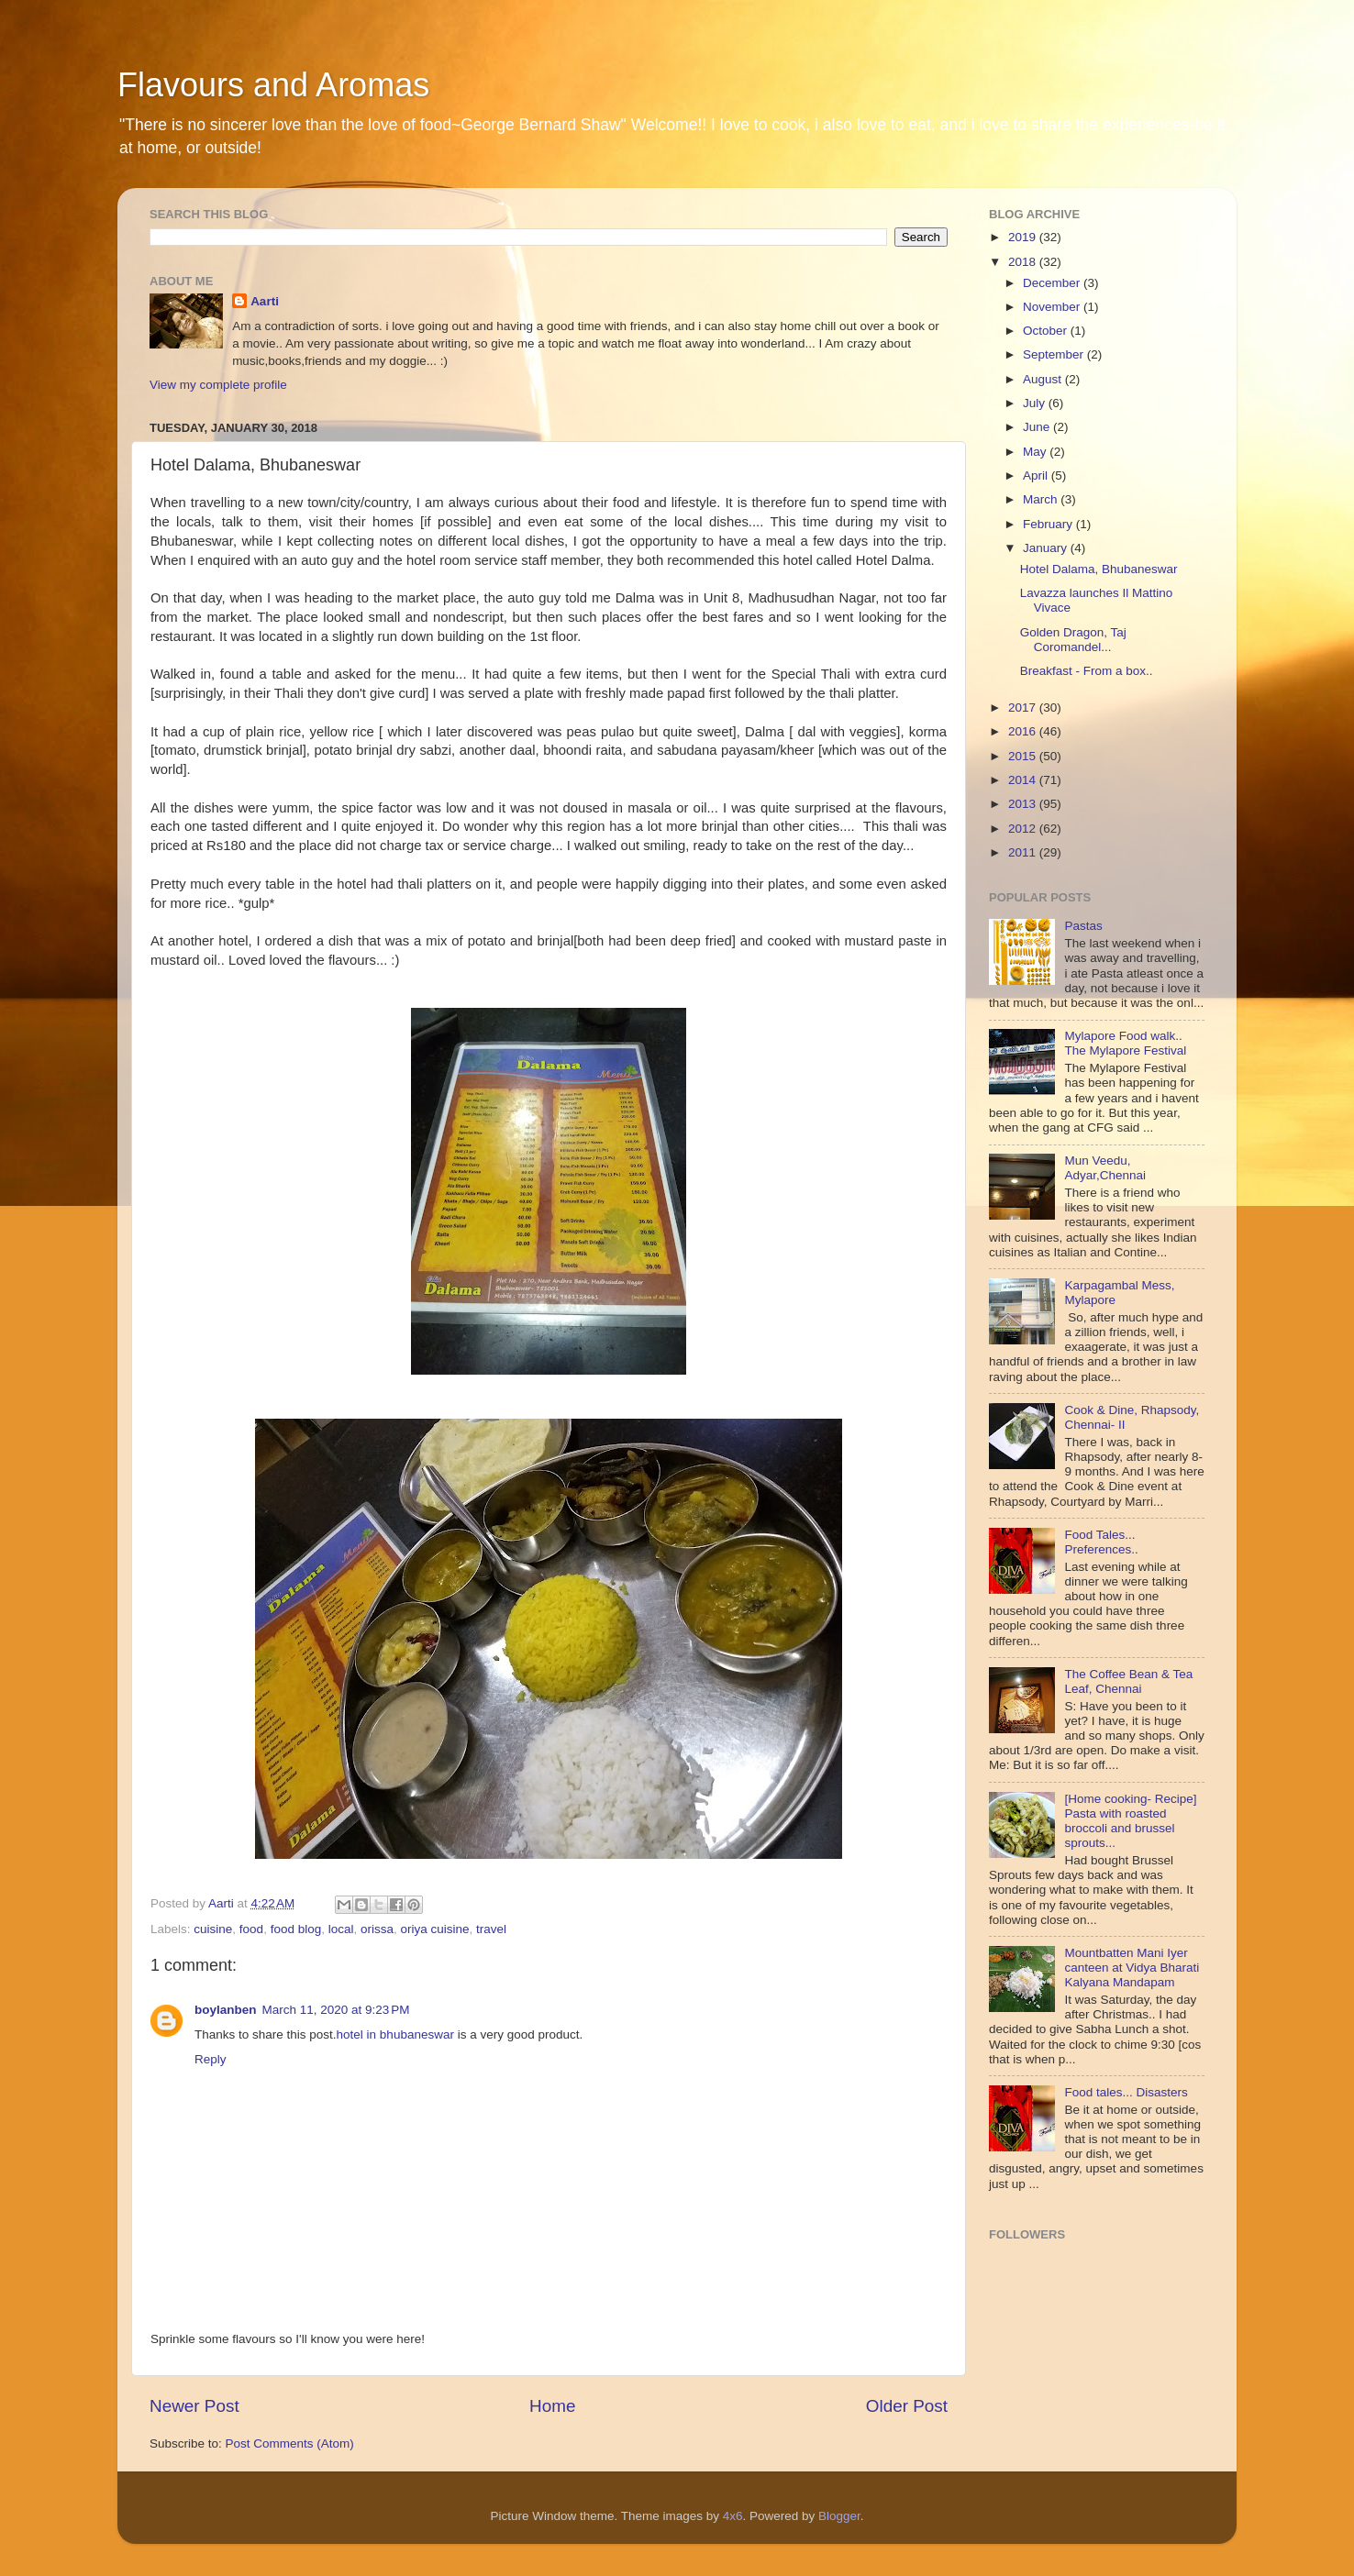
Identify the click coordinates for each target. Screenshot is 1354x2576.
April (1037, 475)
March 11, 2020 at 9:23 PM (336, 2010)
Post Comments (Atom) (290, 2443)
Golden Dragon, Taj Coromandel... (1073, 639)
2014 (1023, 780)
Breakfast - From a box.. (1086, 671)
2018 (1023, 262)
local (341, 1929)
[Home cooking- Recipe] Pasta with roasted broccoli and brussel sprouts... (1130, 1821)
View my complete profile (218, 385)
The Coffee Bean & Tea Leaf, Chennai (1128, 1681)
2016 (1023, 731)
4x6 (733, 2516)
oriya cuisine (435, 1929)
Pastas (1083, 926)
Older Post (907, 2406)
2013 (1023, 804)
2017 (1023, 707)
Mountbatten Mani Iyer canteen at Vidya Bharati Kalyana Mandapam (1131, 1967)
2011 (1023, 852)
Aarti (264, 301)
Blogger (839, 2516)
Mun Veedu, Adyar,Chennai (1105, 1168)
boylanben (225, 2010)
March (1041, 499)
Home (552, 2406)
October (1047, 330)
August (1044, 379)
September (1055, 354)
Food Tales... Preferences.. (1101, 1542)
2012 (1023, 828)
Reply (210, 2059)
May (1036, 452)
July (1036, 403)
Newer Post (194, 2406)
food (251, 1929)
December (1053, 283)
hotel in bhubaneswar (395, 2034)
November (1053, 307)
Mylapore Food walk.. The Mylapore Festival (1125, 1043)
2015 (1023, 756)
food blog (296, 1929)
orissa (377, 1929)
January (1047, 548)
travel (491, 1929)
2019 (1023, 237)
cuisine (213, 1929)
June (1038, 427)
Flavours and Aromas (273, 85)
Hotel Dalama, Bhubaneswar (1099, 569)
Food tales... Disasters (1125, 2092)
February (1049, 524)
